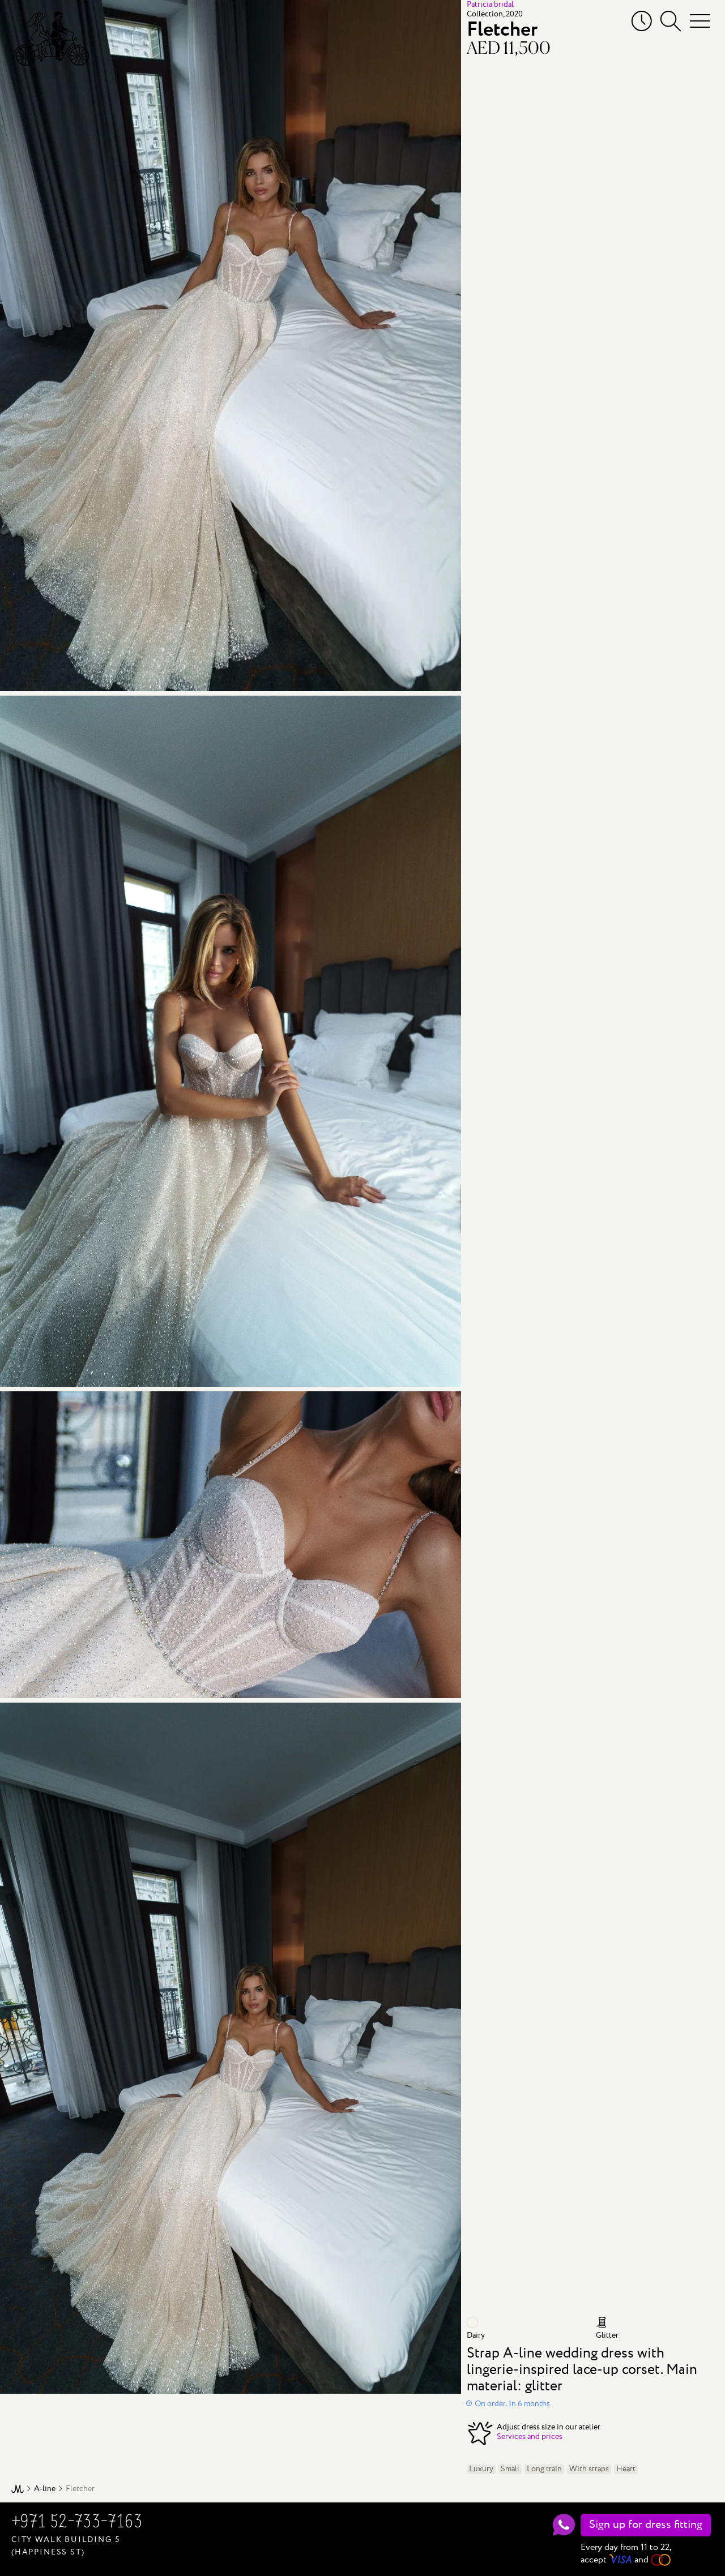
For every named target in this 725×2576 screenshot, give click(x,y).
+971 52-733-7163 (76, 2523)
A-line (45, 2489)
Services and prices (529, 2436)
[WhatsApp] (563, 2525)
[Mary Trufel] (50, 38)
